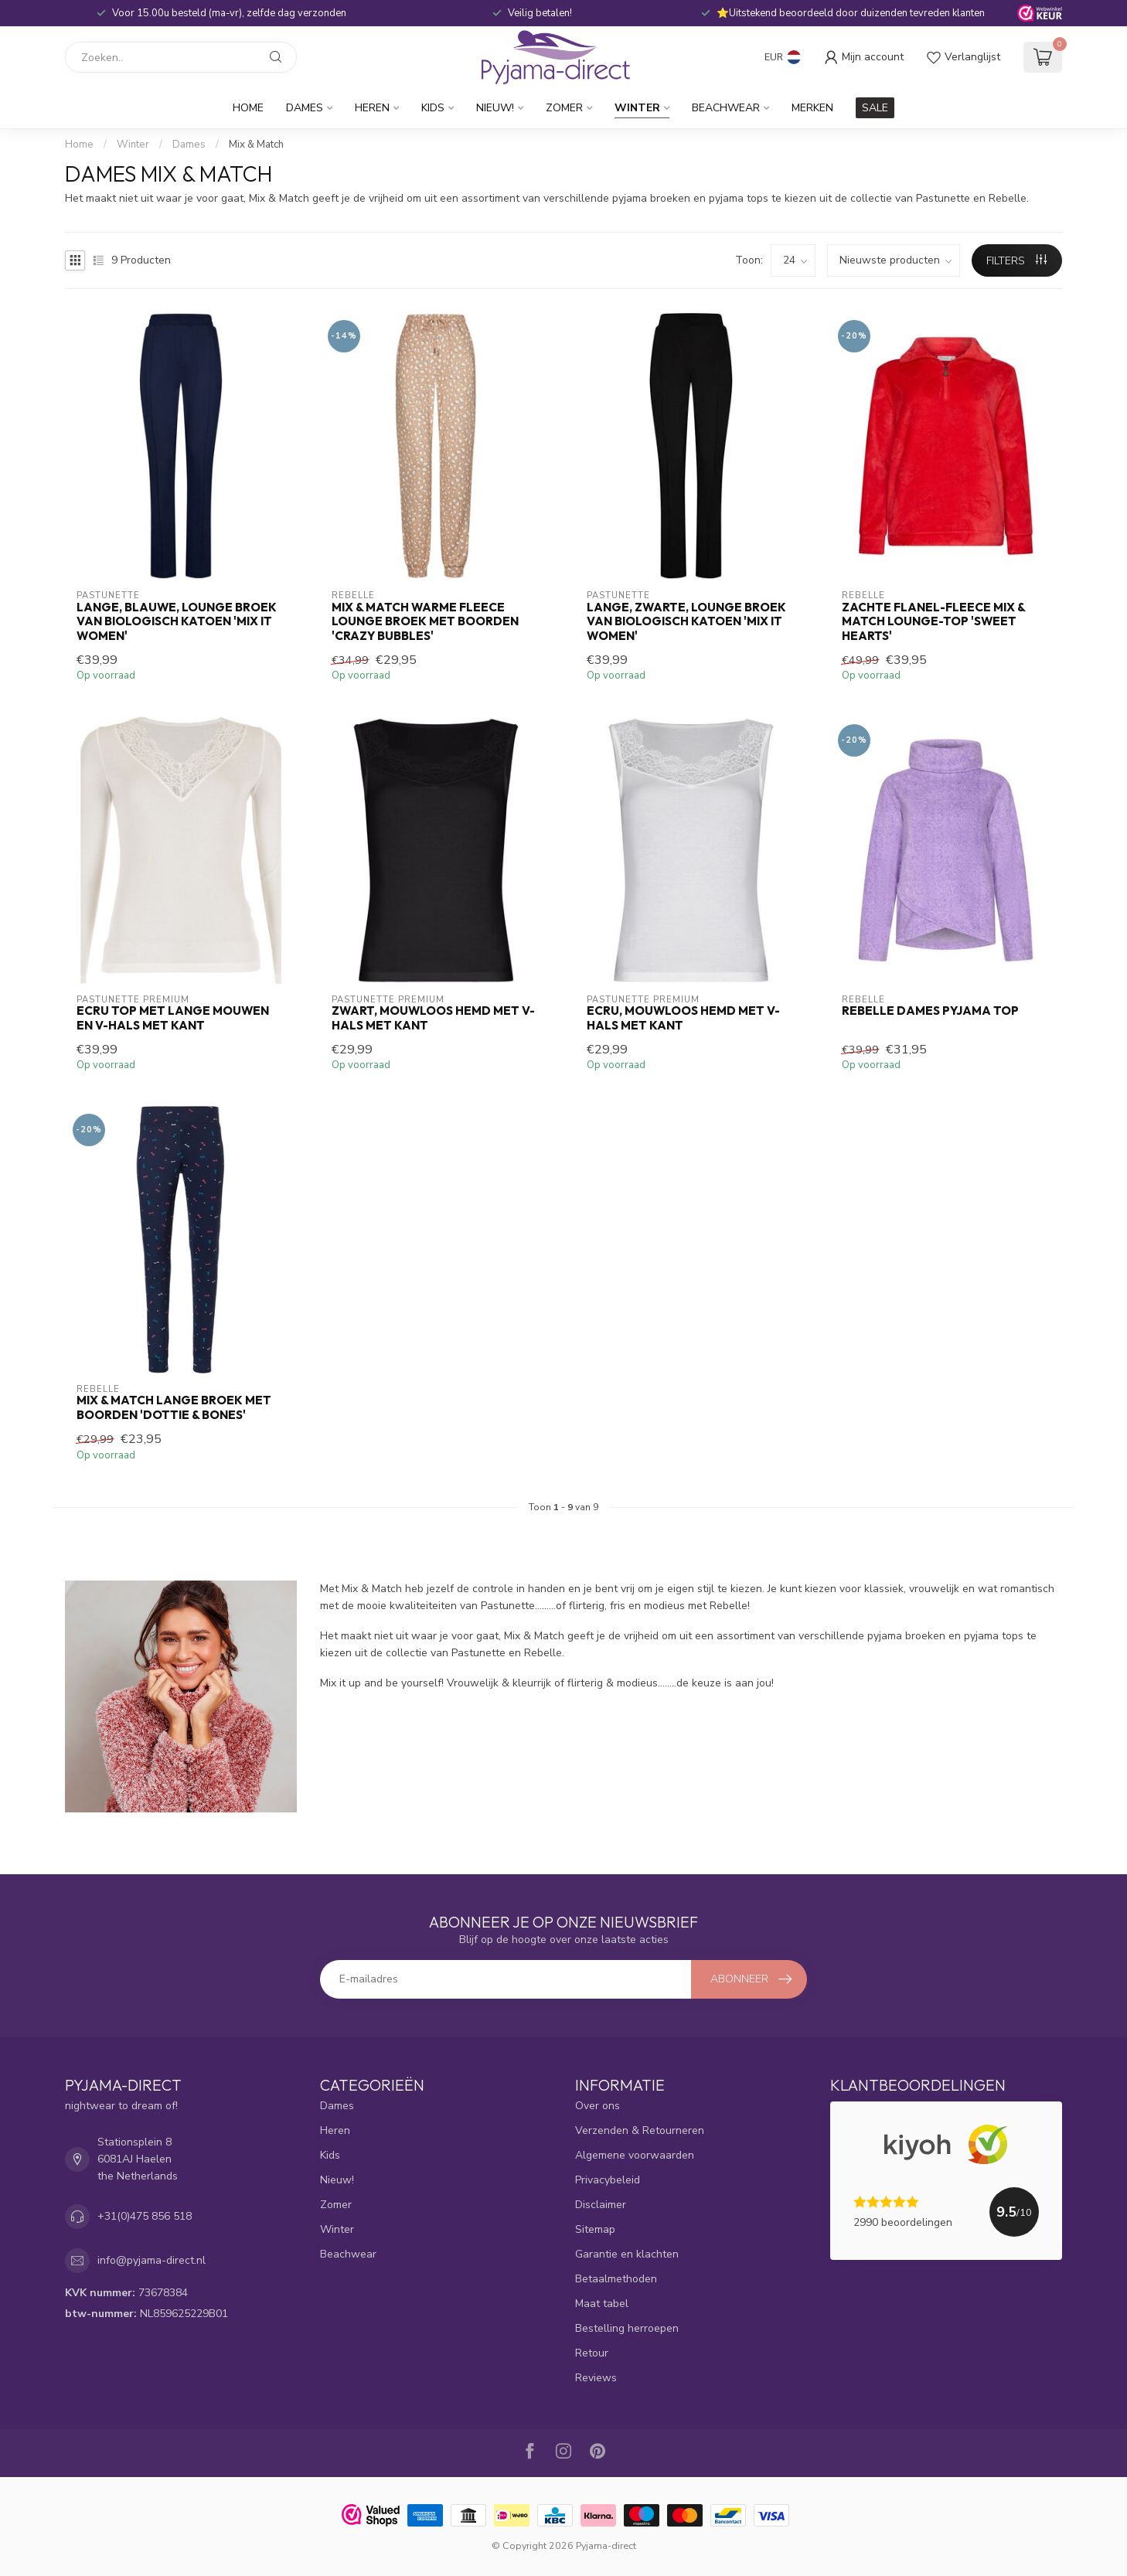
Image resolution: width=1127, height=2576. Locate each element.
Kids (432, 107)
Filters (1016, 261)
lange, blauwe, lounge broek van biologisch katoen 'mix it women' (177, 622)
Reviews (596, 2377)
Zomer (564, 107)
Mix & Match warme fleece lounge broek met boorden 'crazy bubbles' (425, 622)
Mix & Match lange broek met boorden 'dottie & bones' (174, 1407)
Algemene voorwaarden (634, 2155)
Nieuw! (495, 107)
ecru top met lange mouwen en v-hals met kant (173, 1018)
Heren (372, 107)
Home (248, 107)
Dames (304, 107)
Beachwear (726, 107)
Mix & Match (256, 144)
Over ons (597, 2105)
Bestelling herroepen (627, 2328)
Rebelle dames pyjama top (930, 1011)
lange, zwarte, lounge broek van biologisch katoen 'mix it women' (686, 622)
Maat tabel (601, 2303)
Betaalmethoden (616, 2278)
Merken (812, 107)
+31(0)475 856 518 (144, 2216)
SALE (875, 107)
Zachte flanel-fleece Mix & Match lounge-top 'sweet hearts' (933, 622)
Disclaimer (600, 2204)
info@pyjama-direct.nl (151, 2260)
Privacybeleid (607, 2180)
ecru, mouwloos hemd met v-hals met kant (683, 1018)
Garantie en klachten (627, 2254)
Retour (591, 2353)
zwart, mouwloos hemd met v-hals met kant (433, 1018)
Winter (637, 107)
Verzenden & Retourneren (639, 2130)
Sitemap (595, 2229)
